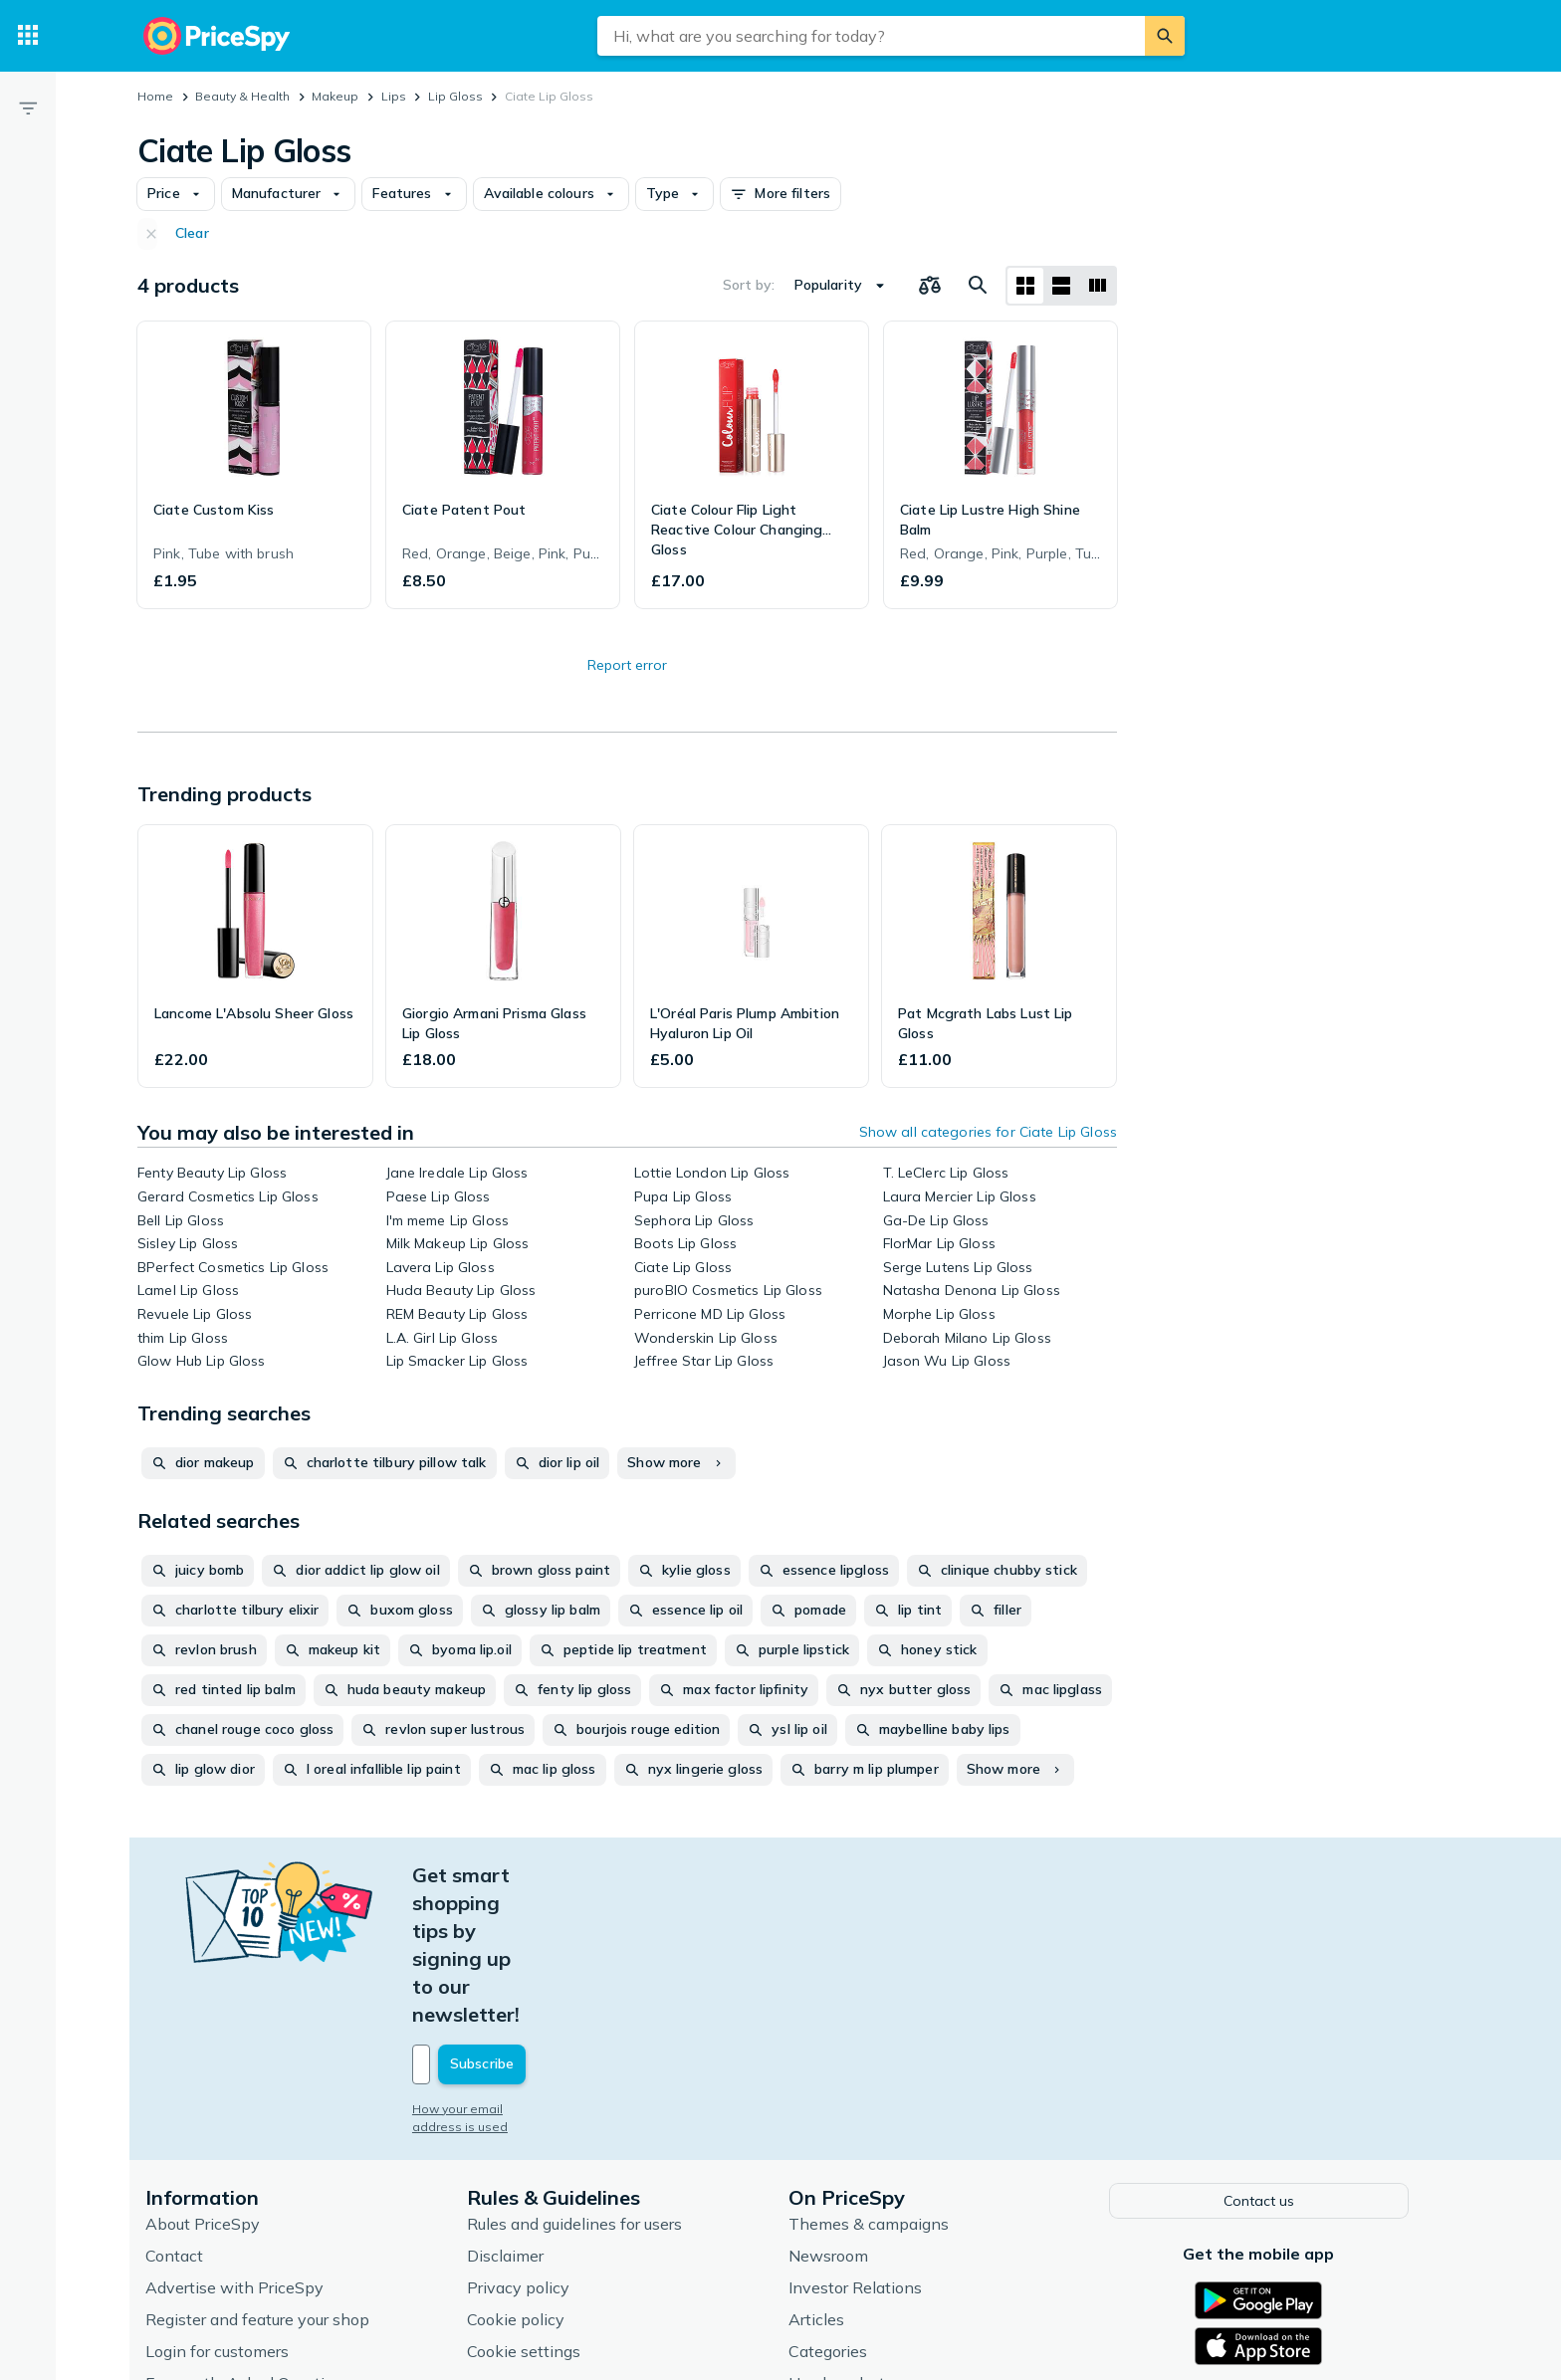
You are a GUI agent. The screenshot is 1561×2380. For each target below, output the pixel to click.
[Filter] (28, 107)
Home (155, 96)
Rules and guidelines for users (578, 2082)
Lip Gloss (455, 96)
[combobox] (871, 36)
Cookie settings (527, 2210)
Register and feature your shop (261, 2178)
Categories (831, 2210)
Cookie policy (519, 2178)
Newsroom (832, 2114)
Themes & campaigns (872, 2082)
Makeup (335, 96)
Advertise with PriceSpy (238, 2146)
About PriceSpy (206, 2082)
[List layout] (1061, 286)
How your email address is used (510, 1969)
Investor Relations (859, 2146)
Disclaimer (509, 2114)
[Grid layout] (1025, 286)
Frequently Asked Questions (252, 2242)
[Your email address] (551, 1925)
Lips (393, 96)
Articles (820, 2178)
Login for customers (221, 2210)
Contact (178, 2114)
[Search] (1165, 36)
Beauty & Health (242, 96)
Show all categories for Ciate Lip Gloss (988, 1132)
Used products (844, 2242)
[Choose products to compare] (930, 286)
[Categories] (28, 36)
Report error (627, 665)
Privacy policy (522, 2146)
